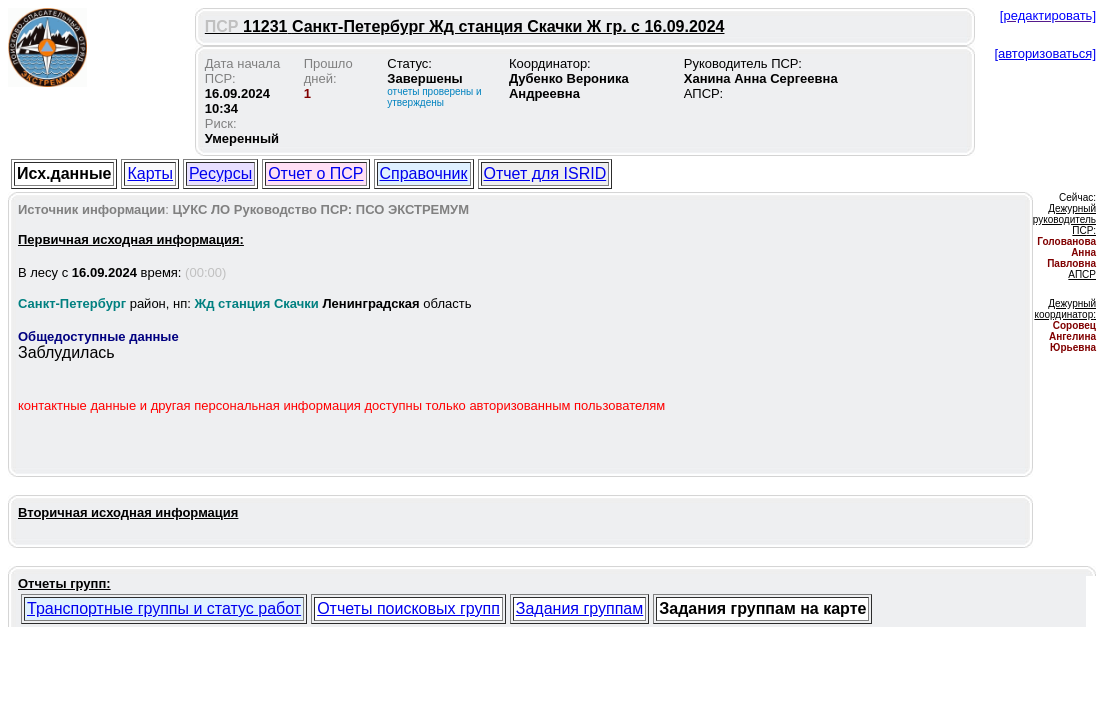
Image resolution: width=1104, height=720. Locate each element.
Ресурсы (220, 173)
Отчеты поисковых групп (408, 608)
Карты (150, 173)
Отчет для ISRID (545, 173)
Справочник (424, 173)
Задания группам (579, 608)
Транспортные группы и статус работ (164, 608)
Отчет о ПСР (315, 173)
